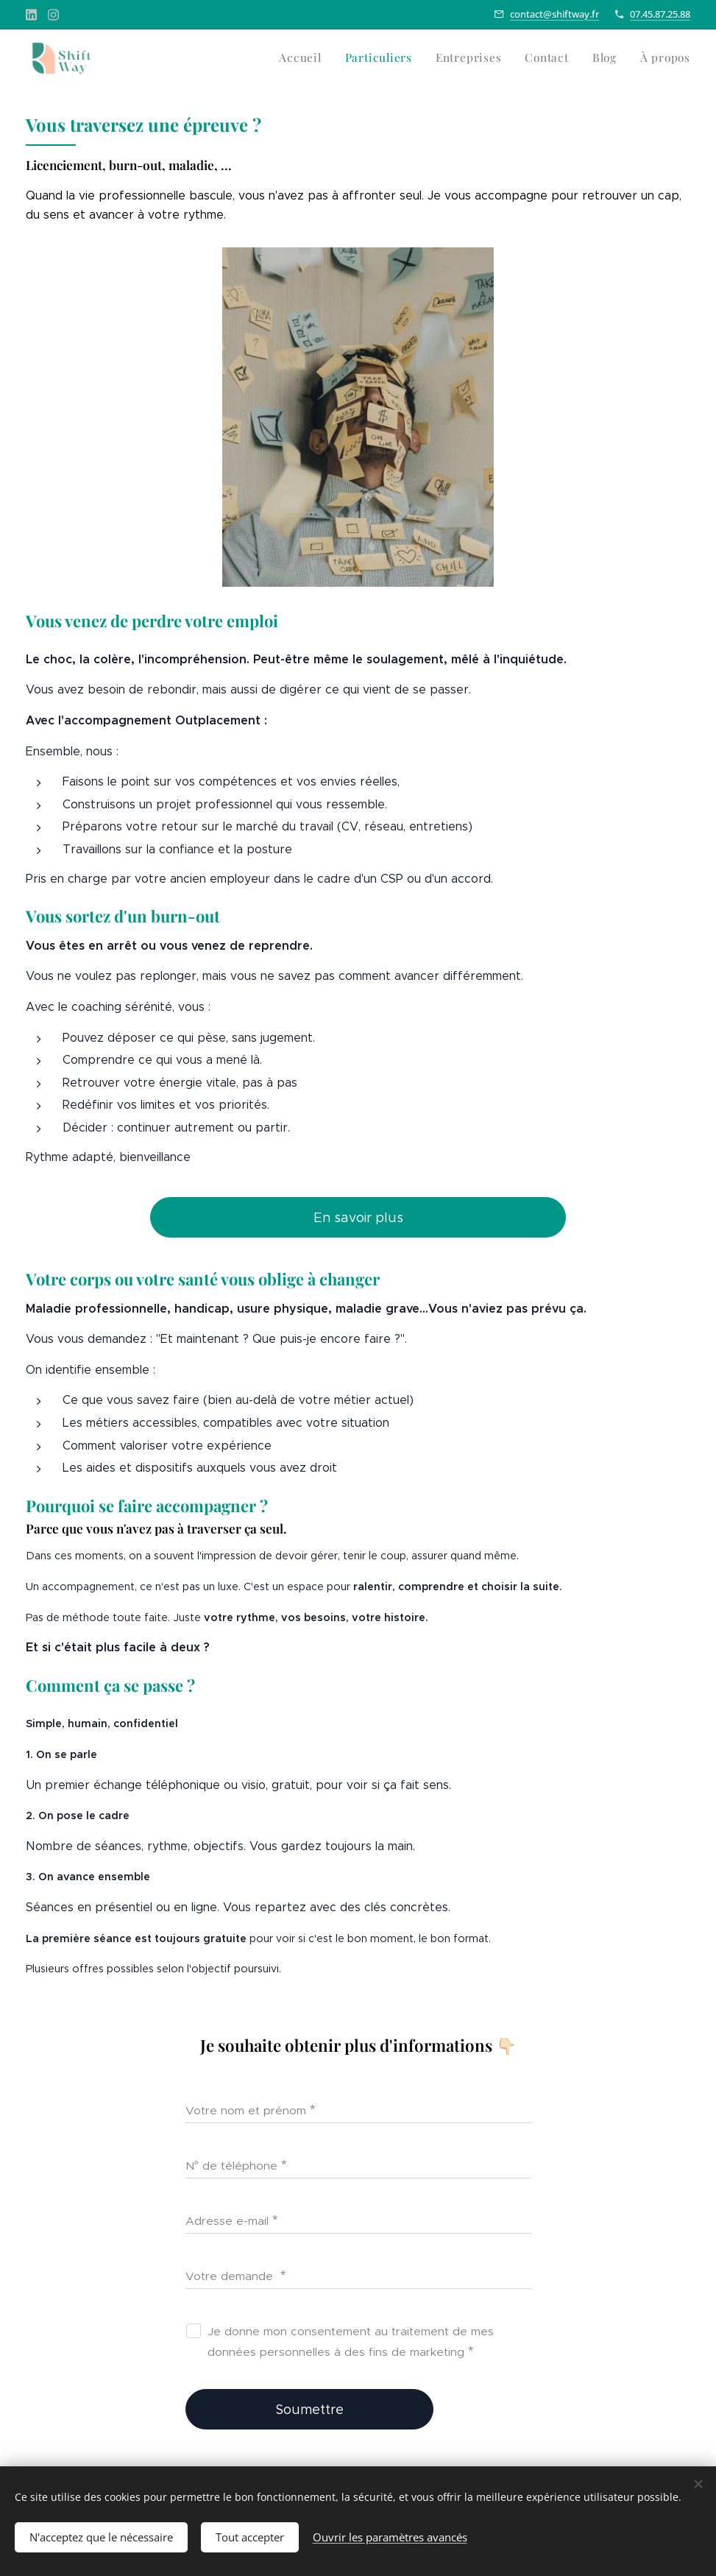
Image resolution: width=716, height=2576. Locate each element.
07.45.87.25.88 (660, 14)
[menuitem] (576, 59)
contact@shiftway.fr (554, 14)
